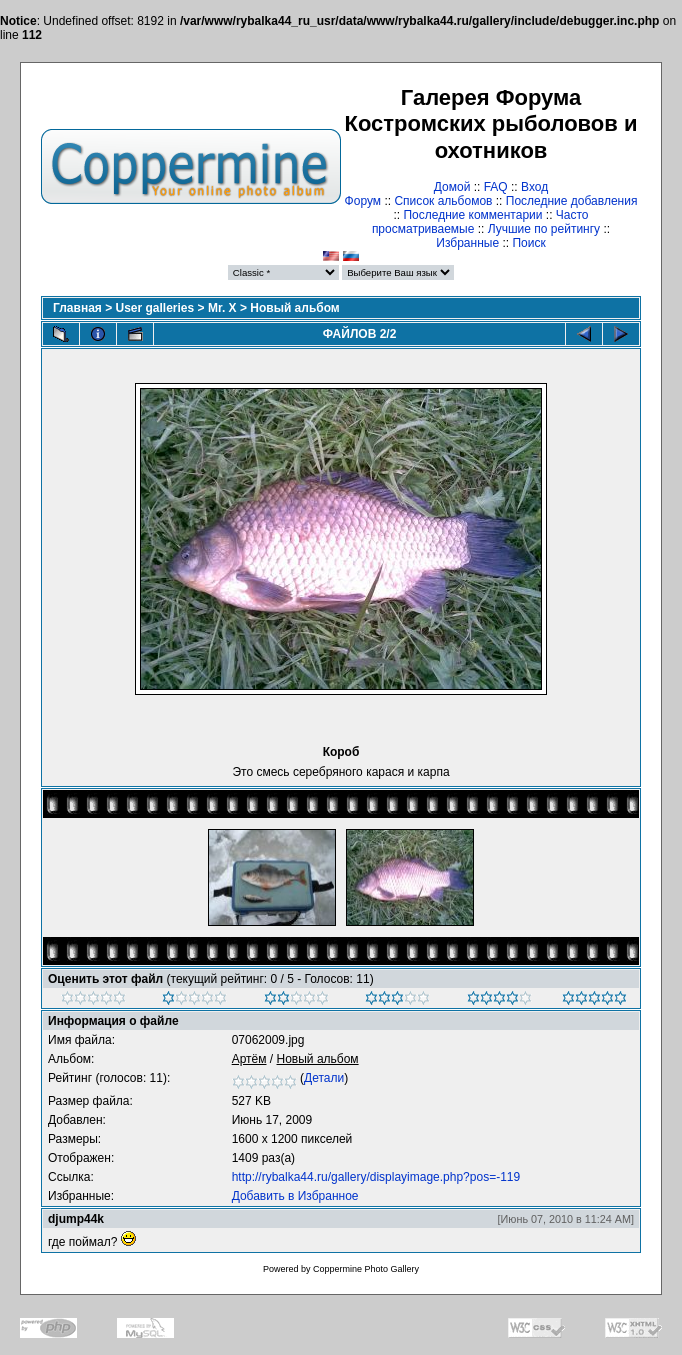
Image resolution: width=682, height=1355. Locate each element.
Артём (249, 1059)
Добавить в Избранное (295, 1196)
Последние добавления (572, 201)
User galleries (155, 308)
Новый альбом (294, 308)
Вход (534, 187)
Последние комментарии (472, 215)
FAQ (496, 187)
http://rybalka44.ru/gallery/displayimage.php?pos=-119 (376, 1177)
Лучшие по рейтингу (544, 229)
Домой (452, 187)
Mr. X (222, 308)
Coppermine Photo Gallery (366, 1269)
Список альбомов (443, 201)
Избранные (467, 243)
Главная (77, 308)
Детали (324, 1078)
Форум (363, 201)
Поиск (528, 243)
